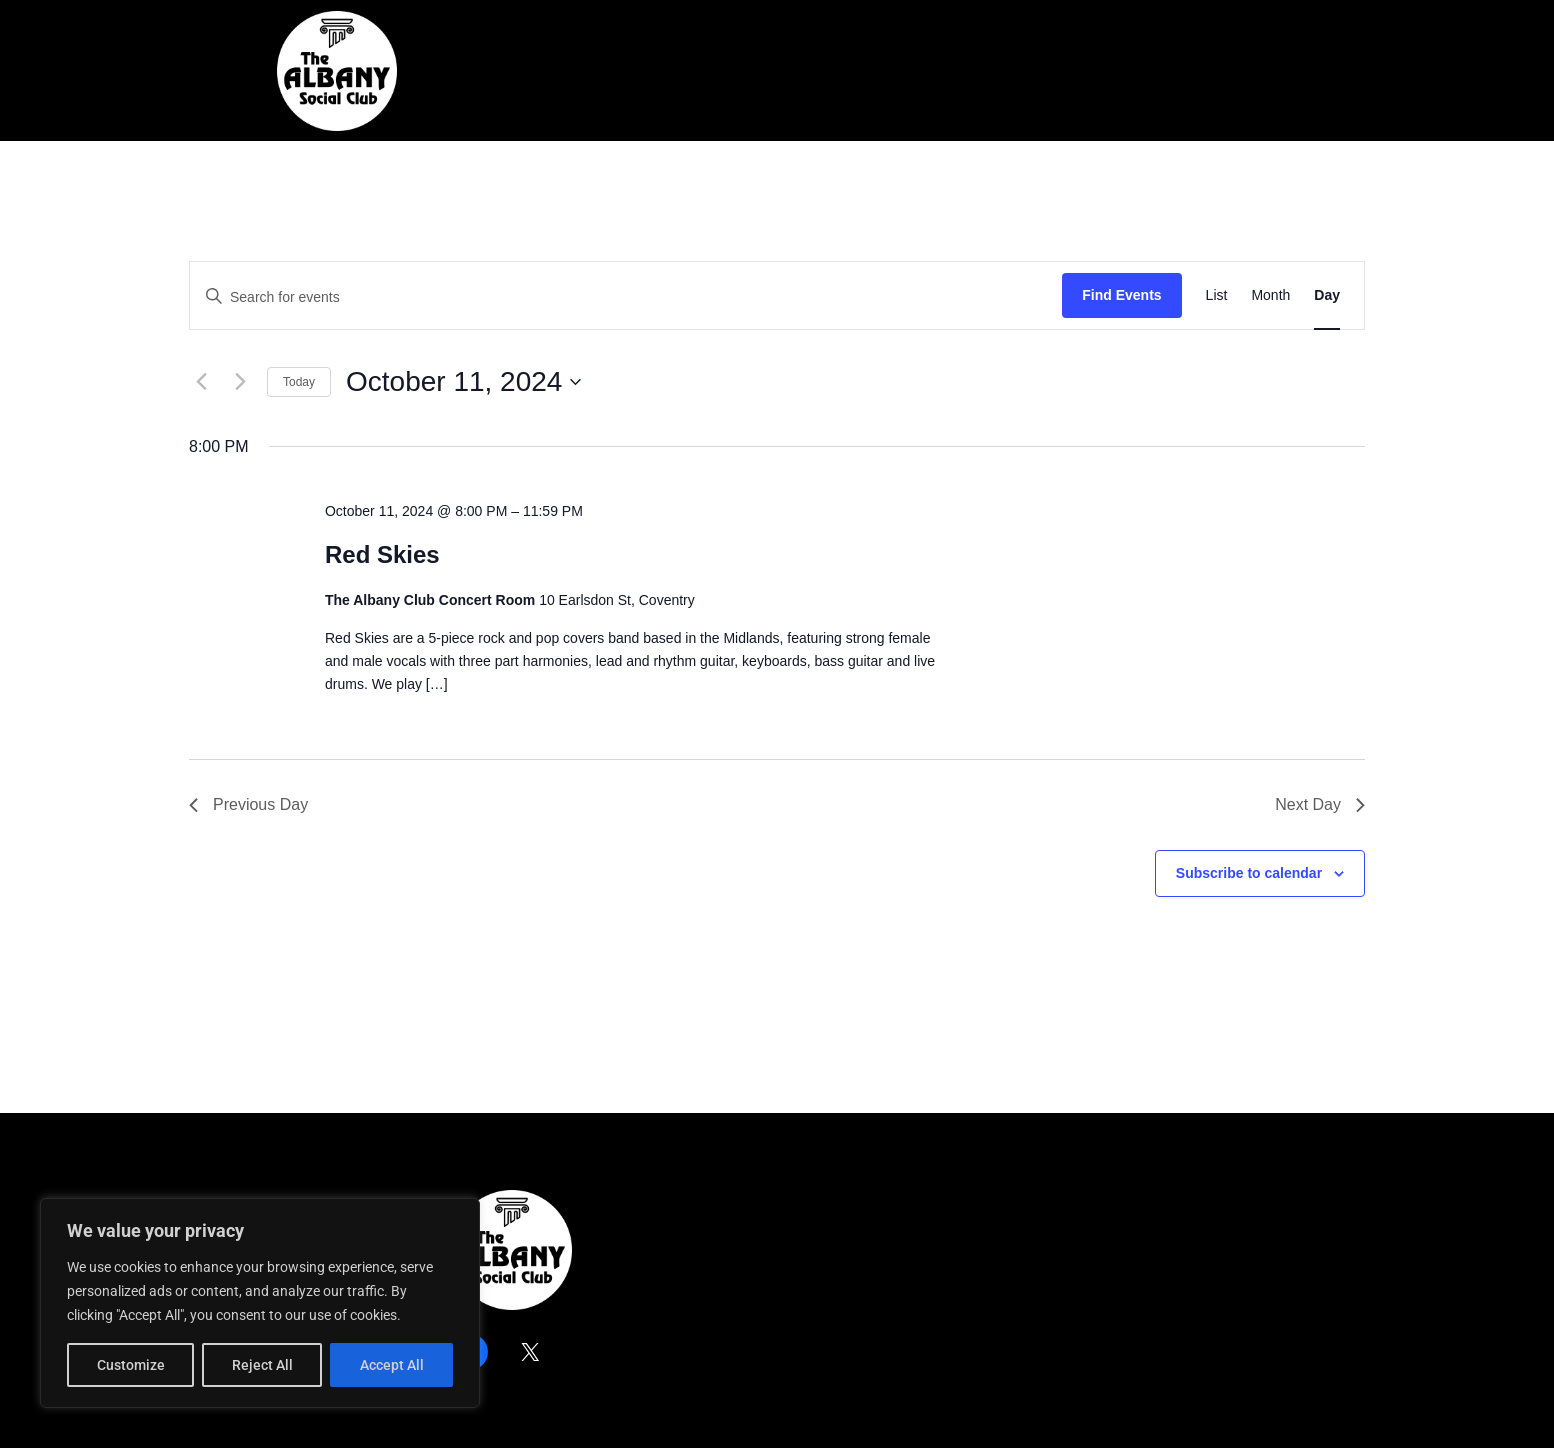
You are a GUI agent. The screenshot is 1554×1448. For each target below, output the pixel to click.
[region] (260, 1303)
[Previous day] (201, 382)
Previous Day (248, 804)
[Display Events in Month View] (1270, 295)
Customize (131, 1365)
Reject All (262, 1365)
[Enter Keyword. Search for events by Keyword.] (626, 297)
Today (299, 382)
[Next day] (240, 382)
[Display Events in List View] (1217, 295)
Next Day (1320, 804)
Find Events (1121, 295)
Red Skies (382, 554)
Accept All (392, 1365)
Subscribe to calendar (1249, 873)
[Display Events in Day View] (1327, 295)
